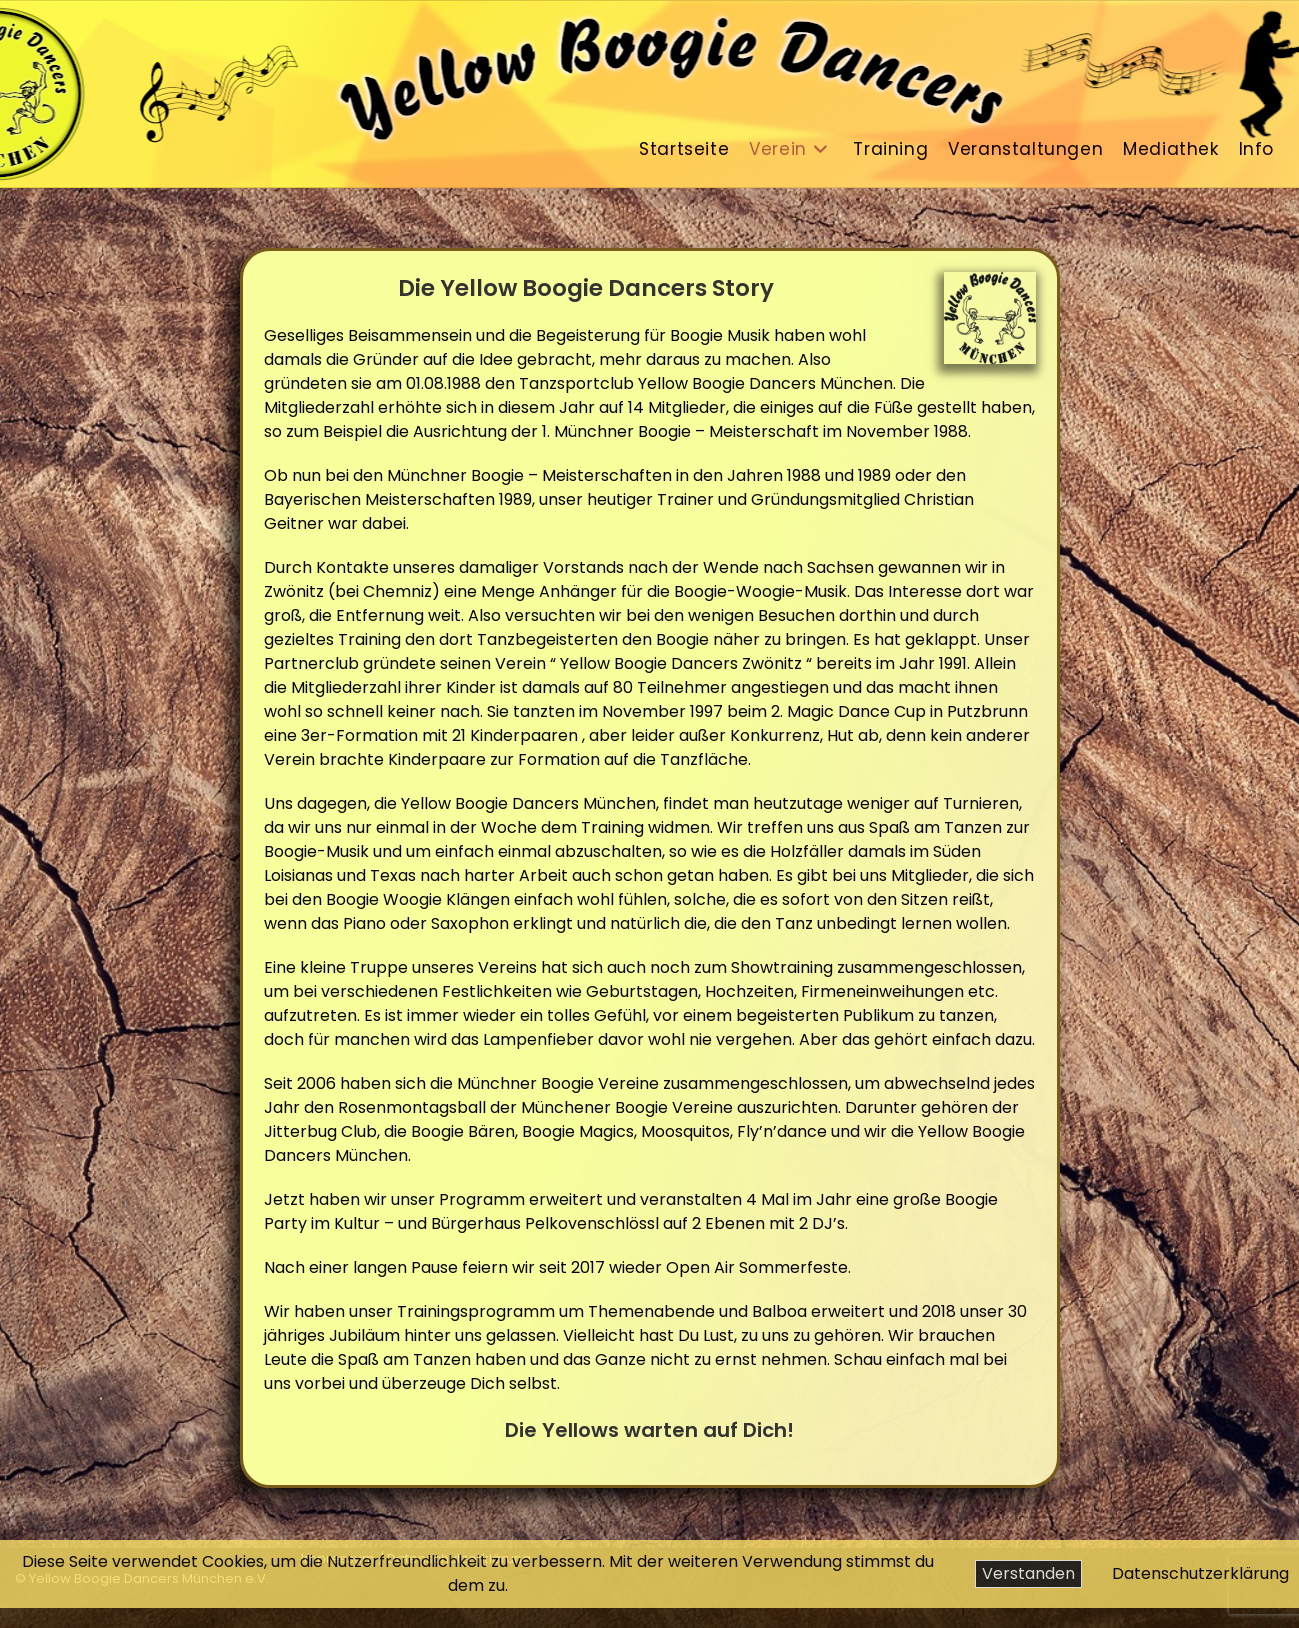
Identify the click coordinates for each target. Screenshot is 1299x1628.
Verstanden (1028, 1573)
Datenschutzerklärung (1200, 1573)
